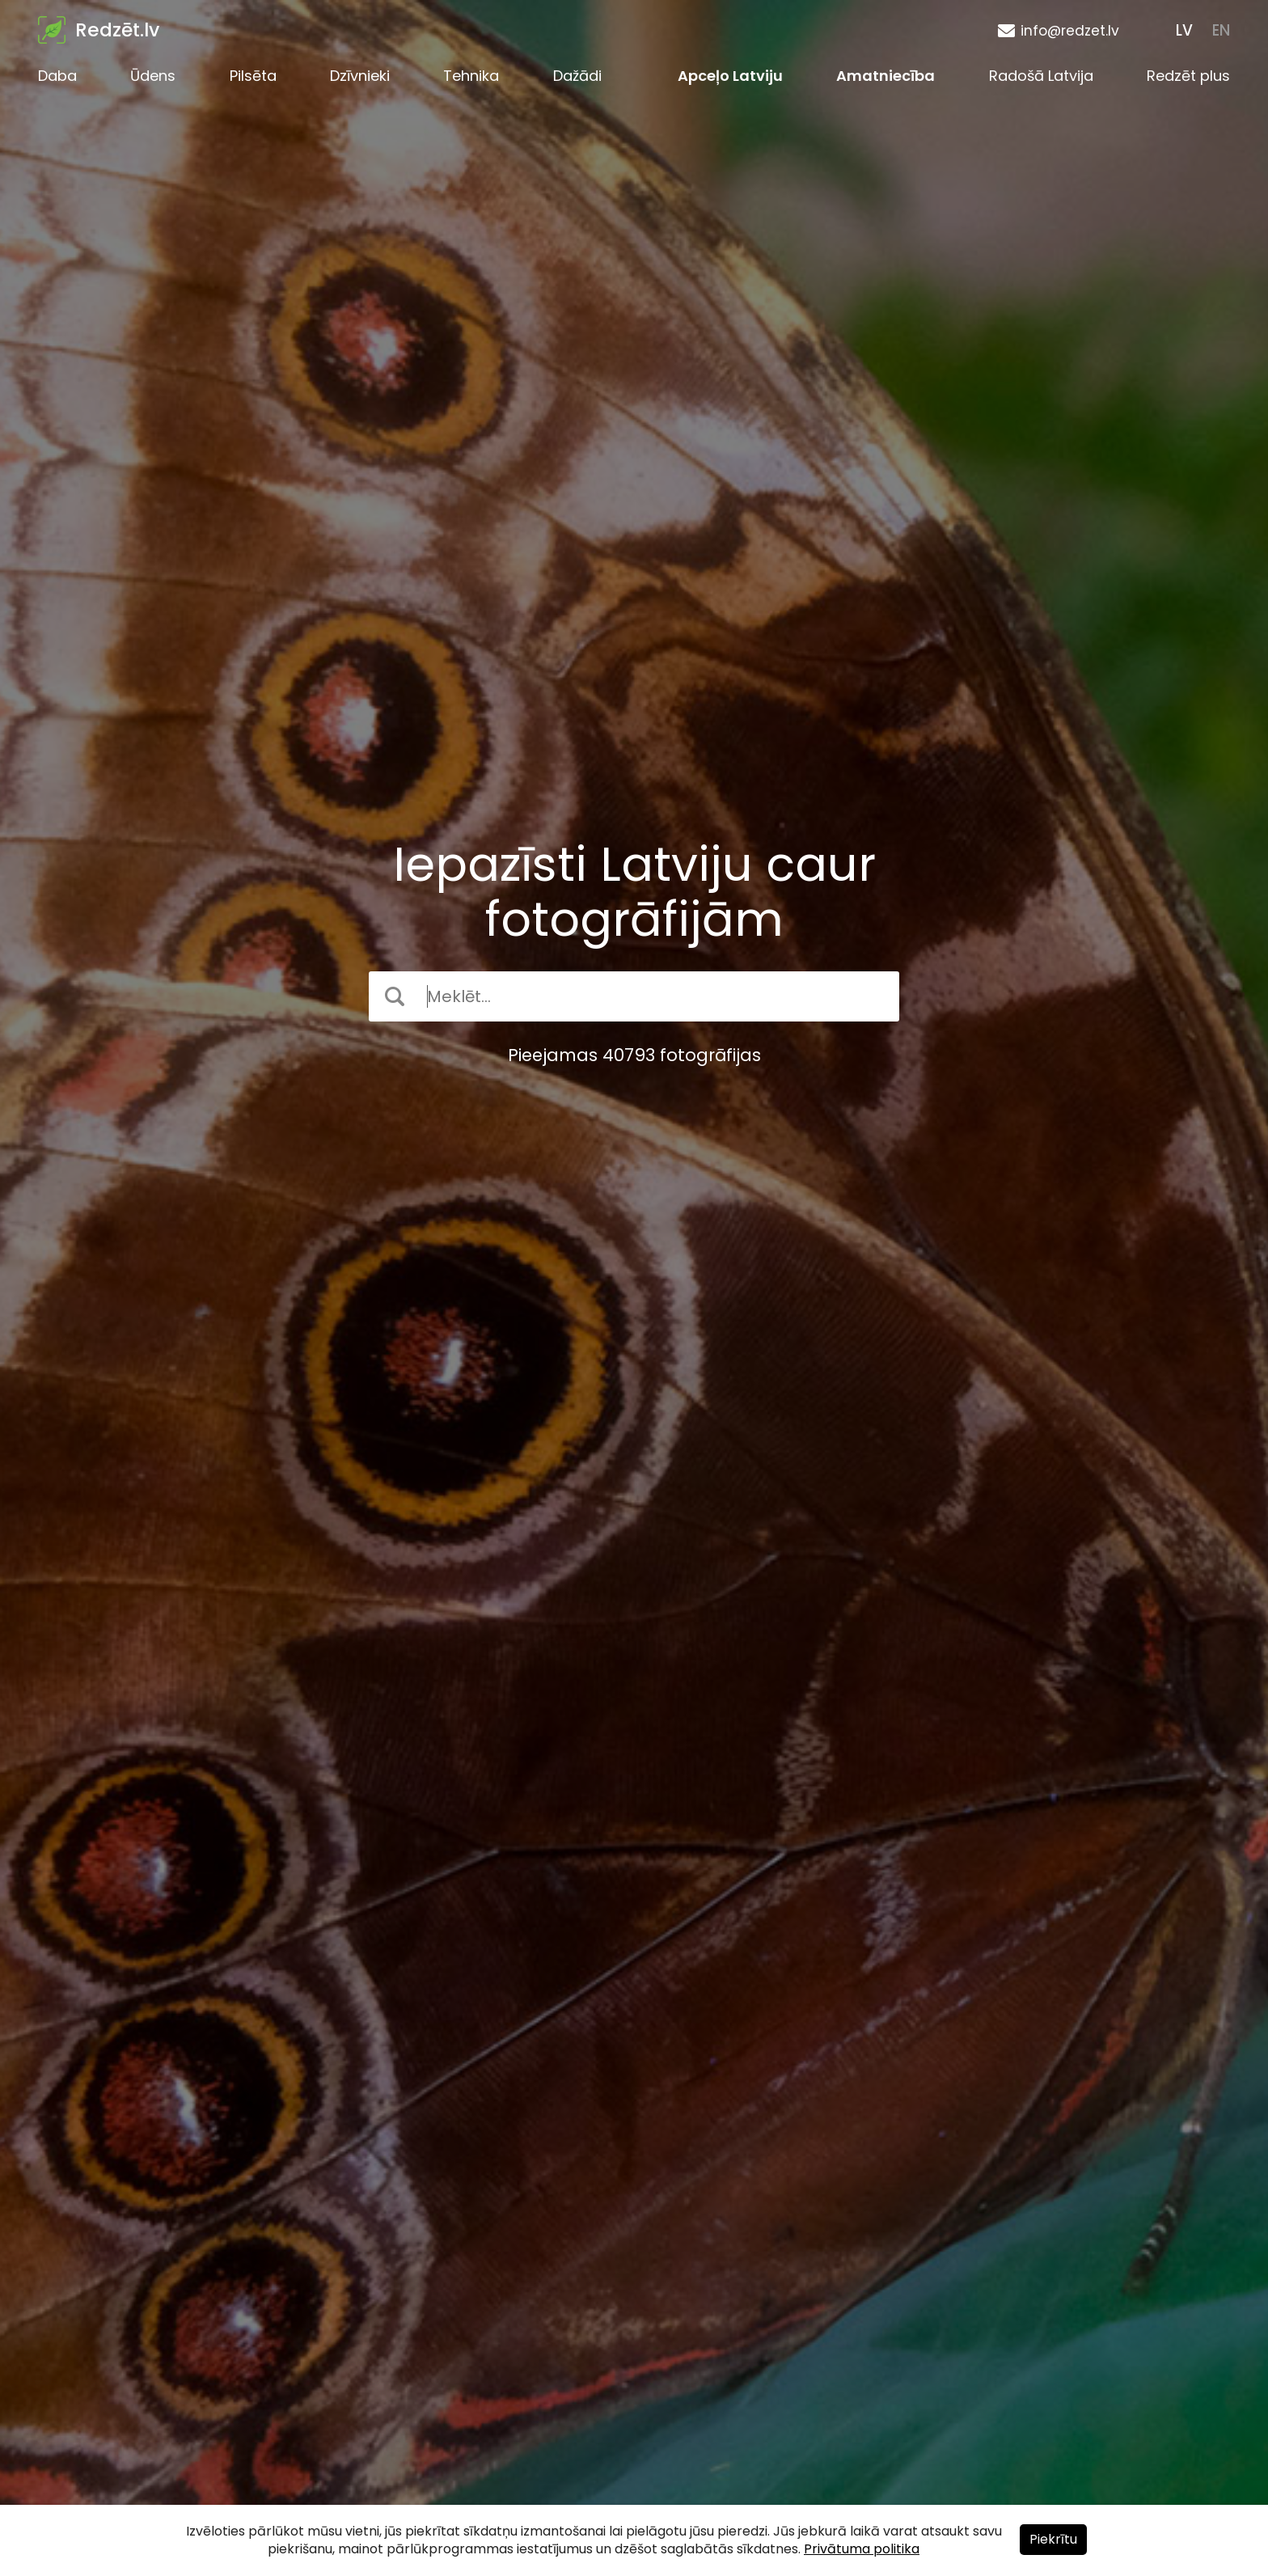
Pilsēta (253, 76)
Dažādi (577, 76)
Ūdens (152, 76)
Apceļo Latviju (730, 76)
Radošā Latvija (1041, 76)
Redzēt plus (1188, 76)
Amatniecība (885, 76)
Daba (57, 76)
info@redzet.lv (1070, 30)
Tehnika (471, 76)
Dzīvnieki (360, 76)
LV (1184, 30)
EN (1221, 30)
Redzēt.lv (117, 30)
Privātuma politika (861, 2549)
